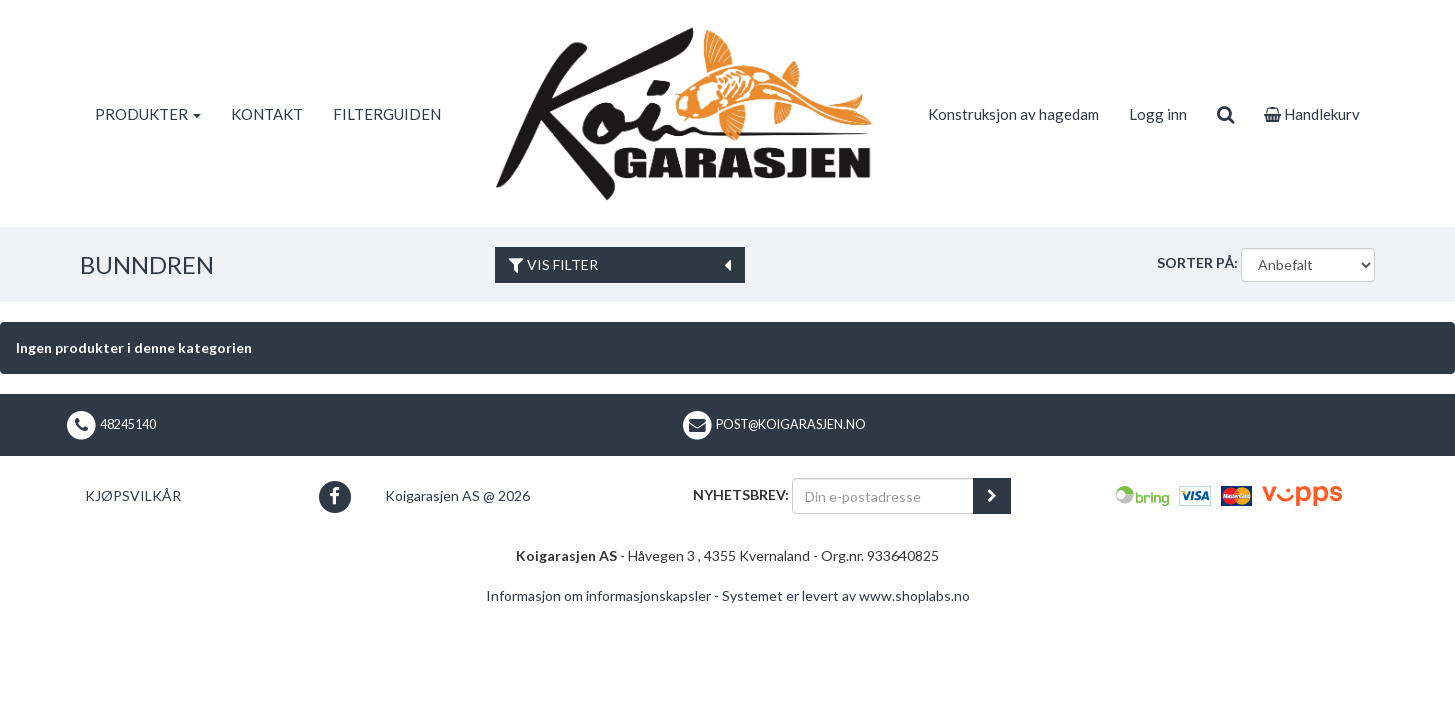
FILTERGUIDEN (387, 114)
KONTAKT (267, 114)
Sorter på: (1197, 262)
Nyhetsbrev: (741, 494)
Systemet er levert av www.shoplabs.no (846, 595)
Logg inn (1158, 114)
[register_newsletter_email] (992, 496)
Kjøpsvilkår (133, 495)
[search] (1225, 114)
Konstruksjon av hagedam (1013, 114)
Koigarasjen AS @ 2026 (457, 495)
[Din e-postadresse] (883, 496)
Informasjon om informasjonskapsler (598, 595)
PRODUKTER (148, 114)
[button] (334, 496)
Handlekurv (1312, 114)
